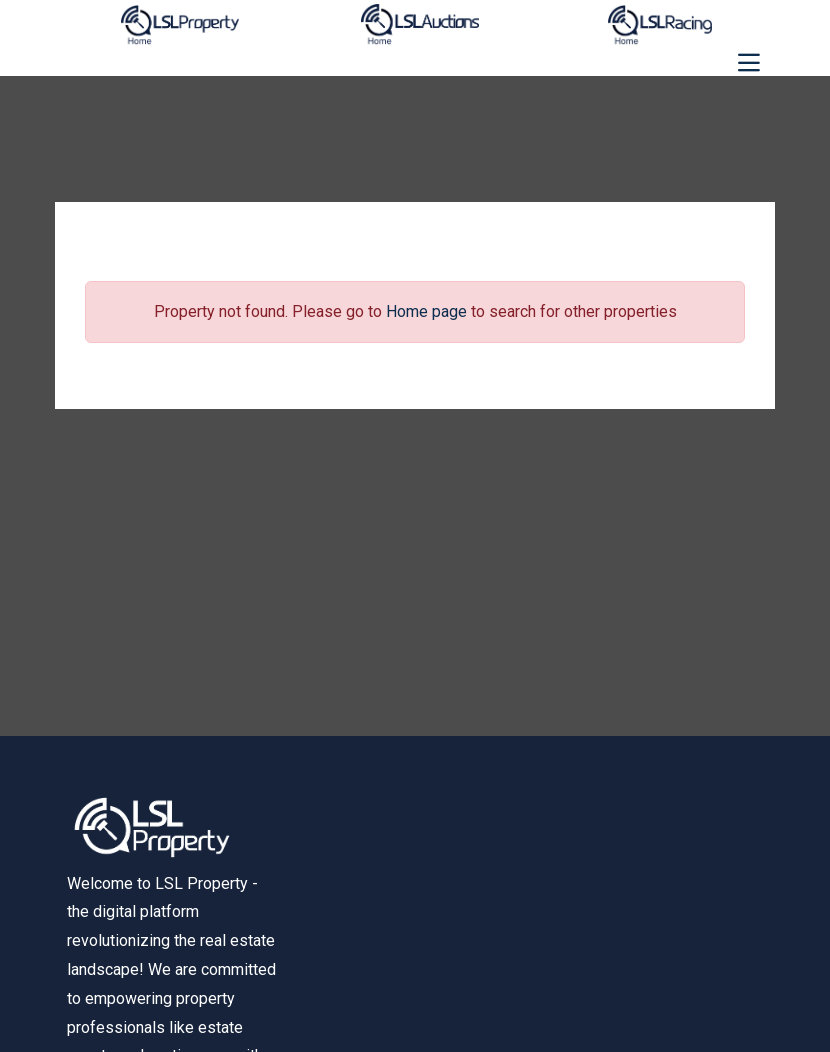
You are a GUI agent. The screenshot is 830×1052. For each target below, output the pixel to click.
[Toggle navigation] (749, 63)
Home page (426, 311)
